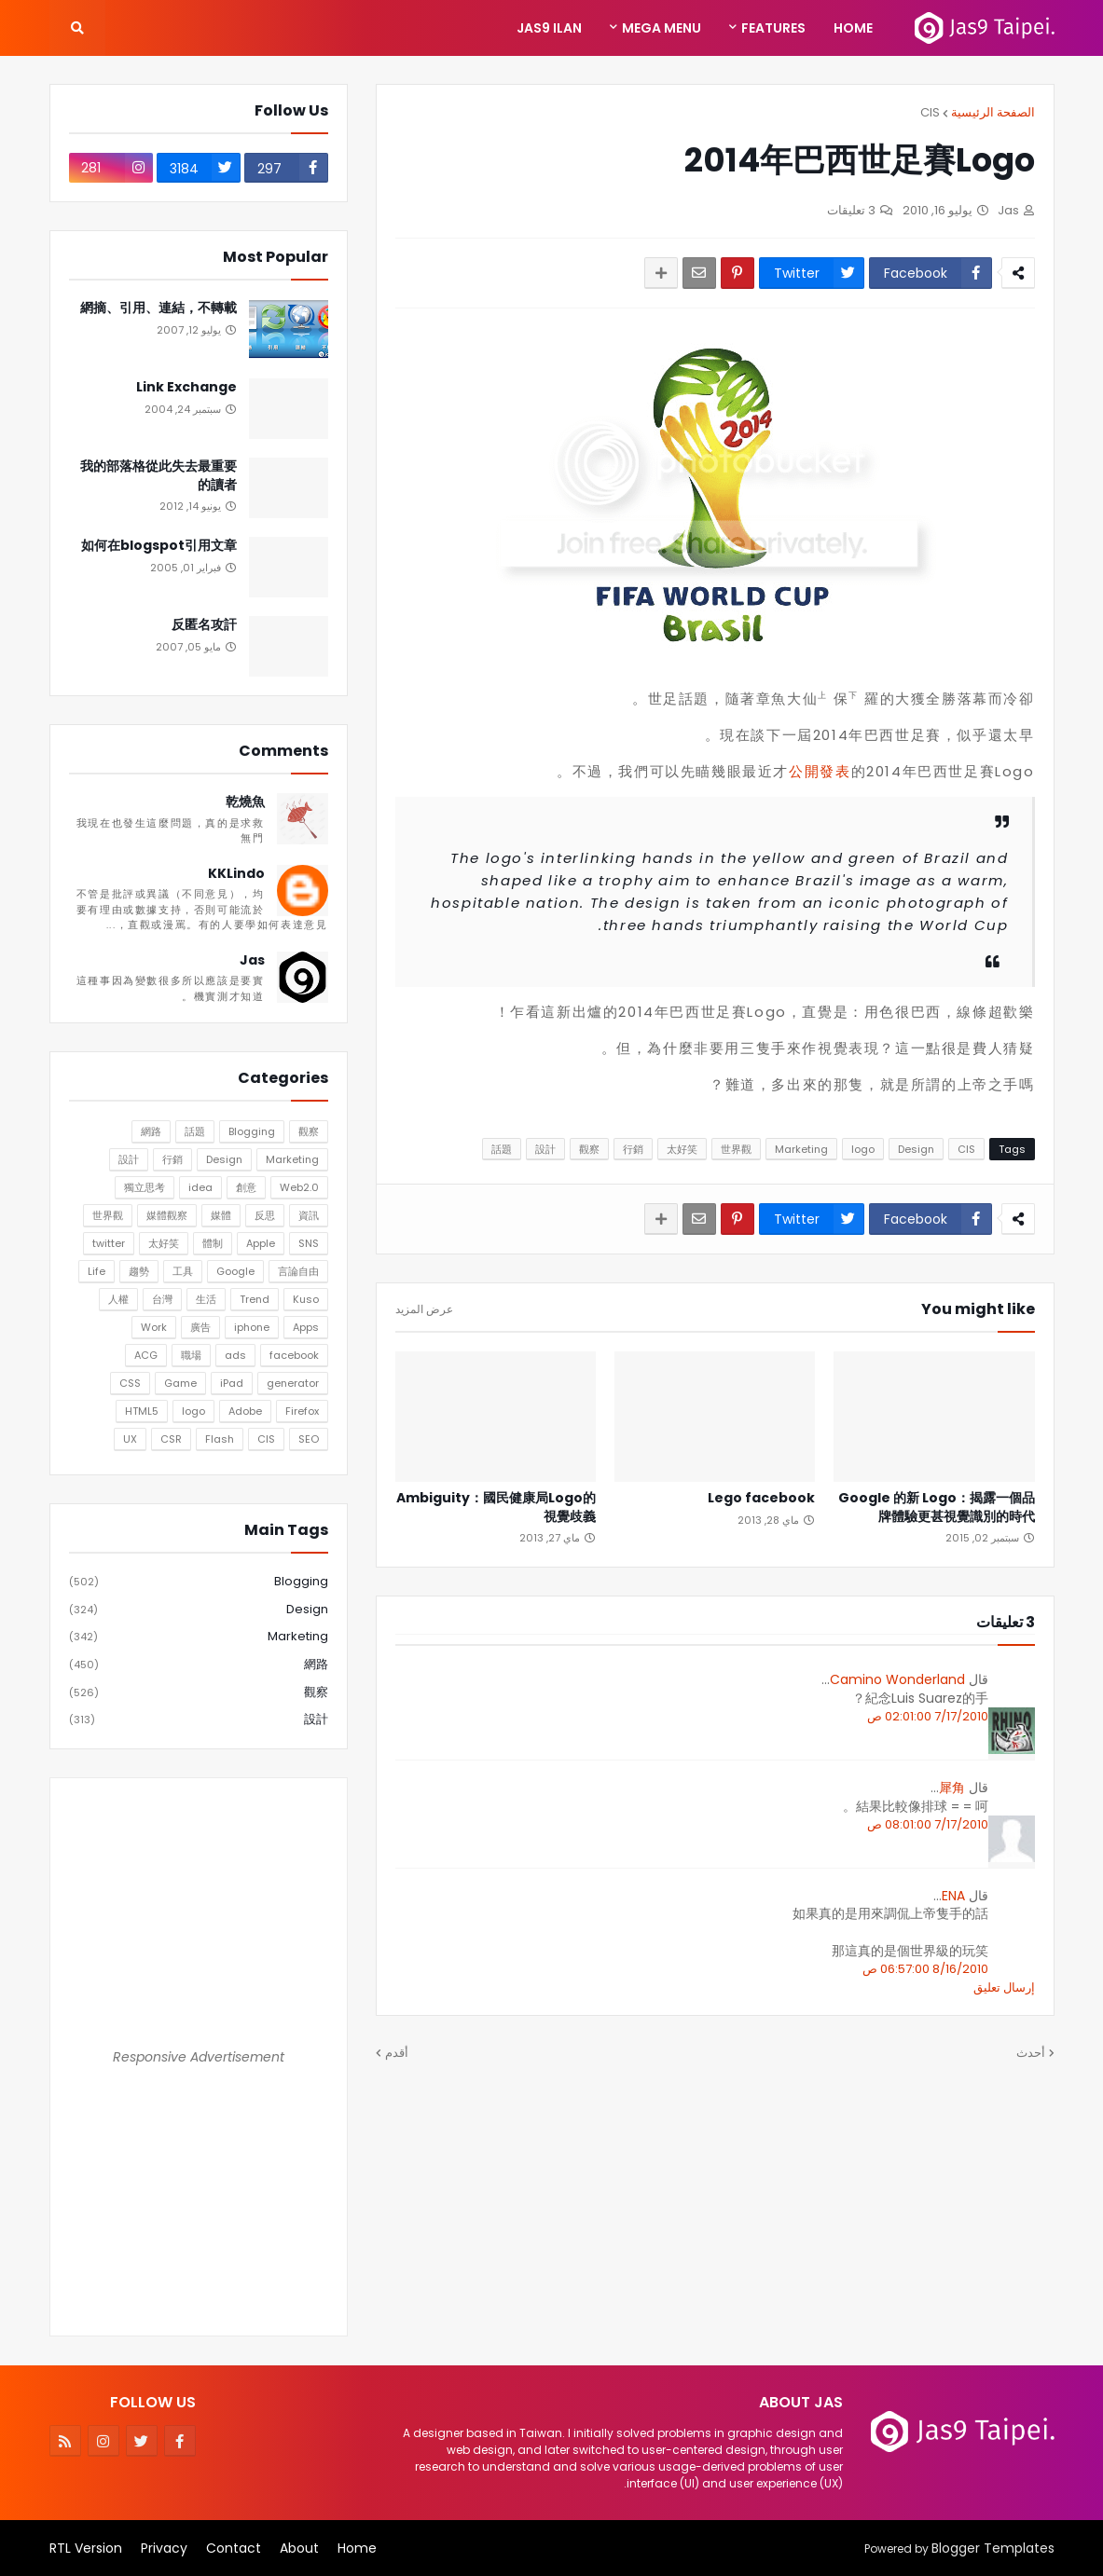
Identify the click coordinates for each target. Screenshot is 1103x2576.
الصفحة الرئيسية (993, 112)
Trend (254, 1299)
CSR (171, 1439)
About (299, 2548)
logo (863, 1149)
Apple (260, 1243)
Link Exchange (186, 387)
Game (180, 1383)
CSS (130, 1383)
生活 (206, 1299)
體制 (212, 1243)
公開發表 (819, 771)
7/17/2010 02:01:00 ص (927, 1716)
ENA (953, 1895)
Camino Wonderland (897, 1679)
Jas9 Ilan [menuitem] (549, 28)
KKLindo (236, 874)
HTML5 (142, 1411)
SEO (308, 1439)
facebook (294, 1355)
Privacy (164, 2548)
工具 (182, 1271)
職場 (191, 1355)
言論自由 (298, 1271)
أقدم (396, 2053)
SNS (308, 1243)
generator (293, 1383)
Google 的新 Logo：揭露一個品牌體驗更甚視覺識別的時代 (936, 1507)
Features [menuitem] (773, 28)
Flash (219, 1439)
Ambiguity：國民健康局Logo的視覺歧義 (496, 1507)
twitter (108, 1243)
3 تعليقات (851, 210)
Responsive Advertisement (198, 2057)
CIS (930, 112)
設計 (545, 1149)
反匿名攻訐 (204, 625)
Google (235, 1271)
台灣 (162, 1299)
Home (357, 2548)
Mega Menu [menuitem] (661, 28)
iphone (251, 1327)
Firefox (302, 1411)
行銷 (633, 1149)
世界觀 (736, 1149)
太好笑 (682, 1149)
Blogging (251, 1131)
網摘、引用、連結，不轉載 (158, 308)
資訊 (308, 1215)
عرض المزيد (424, 1309)
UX (130, 1439)
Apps (306, 1327)
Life (96, 1271)
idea (200, 1187)
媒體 (221, 1215)
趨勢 (139, 1271)
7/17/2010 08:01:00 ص (927, 1824)
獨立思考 (144, 1187)
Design (916, 1149)
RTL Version (85, 2548)
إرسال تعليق (1004, 1987)
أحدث (1030, 2053)
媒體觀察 (166, 1215)
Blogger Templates (993, 2548)
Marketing (801, 1149)
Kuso (306, 1299)
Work (154, 1327)
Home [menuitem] (853, 28)
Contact (233, 2548)
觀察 (589, 1149)
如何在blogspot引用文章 (159, 546)
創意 (246, 1187)
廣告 (200, 1327)
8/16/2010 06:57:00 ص (925, 1969)
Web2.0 (299, 1187)
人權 (118, 1299)
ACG (146, 1355)
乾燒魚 (245, 802)
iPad (231, 1383)
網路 (151, 1131)
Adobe (245, 1411)
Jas (252, 960)
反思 (265, 1215)
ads (235, 1355)
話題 (501, 1149)
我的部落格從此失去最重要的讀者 (158, 476)
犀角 (952, 1787)
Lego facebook (761, 1498)
